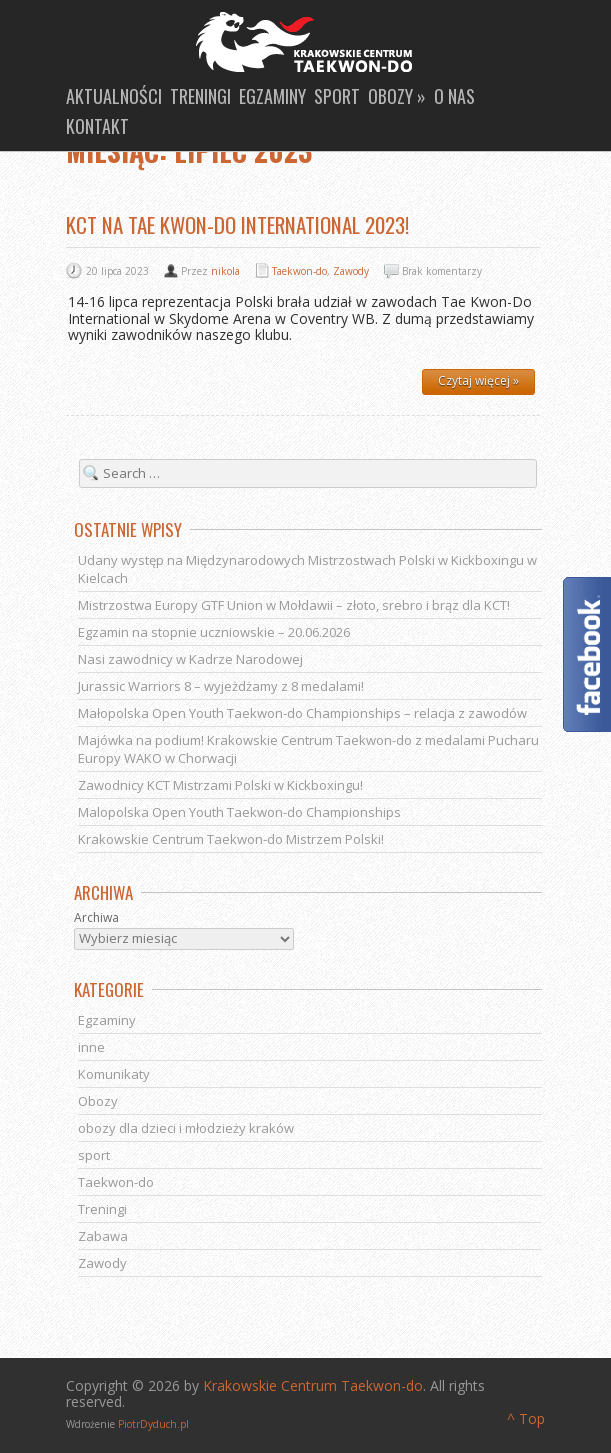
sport (94, 1155)
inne (91, 1047)
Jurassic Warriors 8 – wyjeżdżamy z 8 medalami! (221, 686)
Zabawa (103, 1236)
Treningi (200, 96)
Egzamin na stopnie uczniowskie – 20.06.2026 (214, 632)
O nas (454, 96)
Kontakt (97, 126)
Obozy (98, 1101)
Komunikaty (114, 1074)
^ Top (526, 1418)
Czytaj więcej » (478, 380)
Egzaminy (272, 96)
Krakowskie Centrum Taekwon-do (313, 1385)
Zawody (351, 271)
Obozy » (397, 96)
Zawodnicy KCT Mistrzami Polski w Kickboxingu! (220, 785)
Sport (337, 96)
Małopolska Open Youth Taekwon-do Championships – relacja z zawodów (302, 713)
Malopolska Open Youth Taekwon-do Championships (239, 812)
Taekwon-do (299, 271)
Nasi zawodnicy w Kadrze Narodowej (190, 659)
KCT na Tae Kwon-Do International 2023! (237, 224)
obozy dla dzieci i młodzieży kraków (186, 1128)
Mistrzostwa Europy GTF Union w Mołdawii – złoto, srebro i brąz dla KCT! (294, 605)
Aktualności (114, 96)
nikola (225, 271)
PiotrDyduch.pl (153, 1424)
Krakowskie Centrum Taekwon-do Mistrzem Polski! (231, 839)
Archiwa (96, 918)
